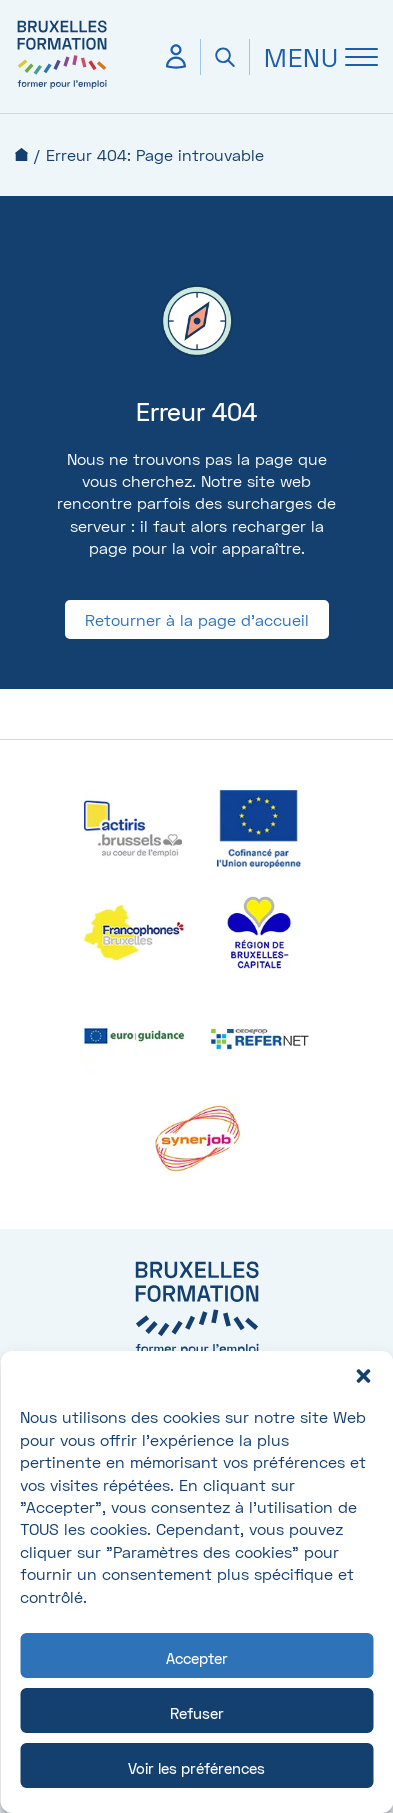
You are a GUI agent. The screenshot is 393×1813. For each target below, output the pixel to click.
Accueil (21, 154)
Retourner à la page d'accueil (197, 619)
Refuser (197, 1713)
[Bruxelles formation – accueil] (62, 87)
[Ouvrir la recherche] (224, 57)
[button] (363, 1376)
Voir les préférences (196, 1768)
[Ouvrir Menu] (313, 57)
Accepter (197, 1658)
